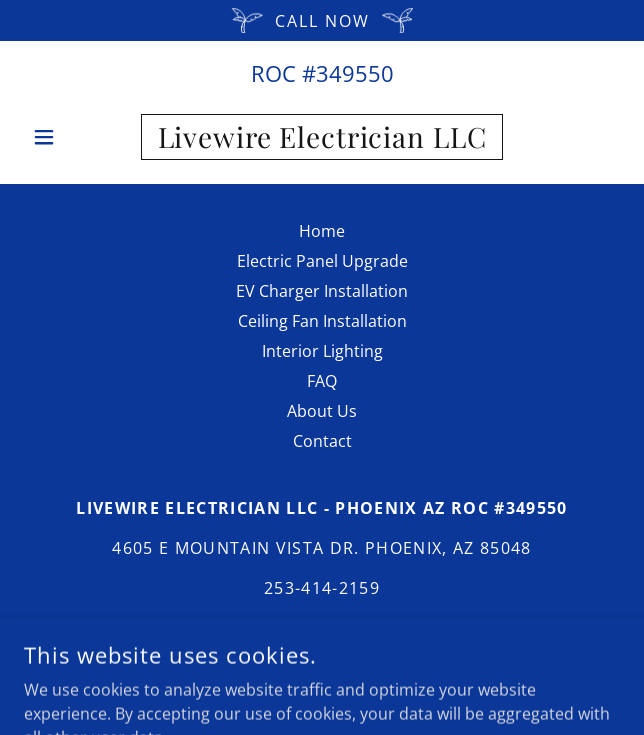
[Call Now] (322, 20)
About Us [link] (322, 411)
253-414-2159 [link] (322, 588)
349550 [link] (355, 73)
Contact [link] (322, 441)
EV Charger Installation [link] (322, 291)
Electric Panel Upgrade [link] (322, 261)
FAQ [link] (322, 381)
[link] (321, 137)
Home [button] (322, 231)
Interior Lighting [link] (322, 351)
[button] (68, 137)
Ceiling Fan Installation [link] (322, 321)
